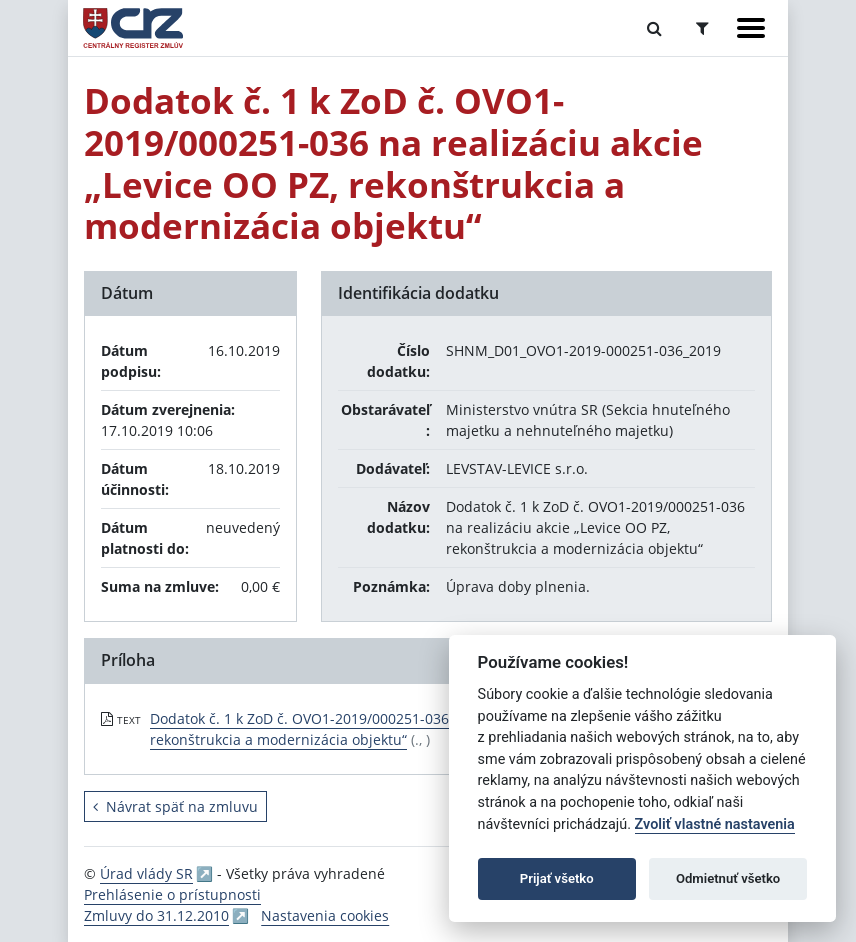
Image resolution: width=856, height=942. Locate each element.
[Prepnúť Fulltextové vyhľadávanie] (654, 28)
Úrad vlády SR (146, 873)
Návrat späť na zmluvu (175, 806)
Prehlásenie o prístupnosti (172, 894)
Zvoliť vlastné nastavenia (715, 824)
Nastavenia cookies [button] (325, 915)
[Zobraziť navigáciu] (751, 28)
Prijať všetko (557, 878)
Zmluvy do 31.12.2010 (156, 915)
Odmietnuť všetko (728, 878)
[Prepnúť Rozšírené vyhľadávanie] (702, 28)
